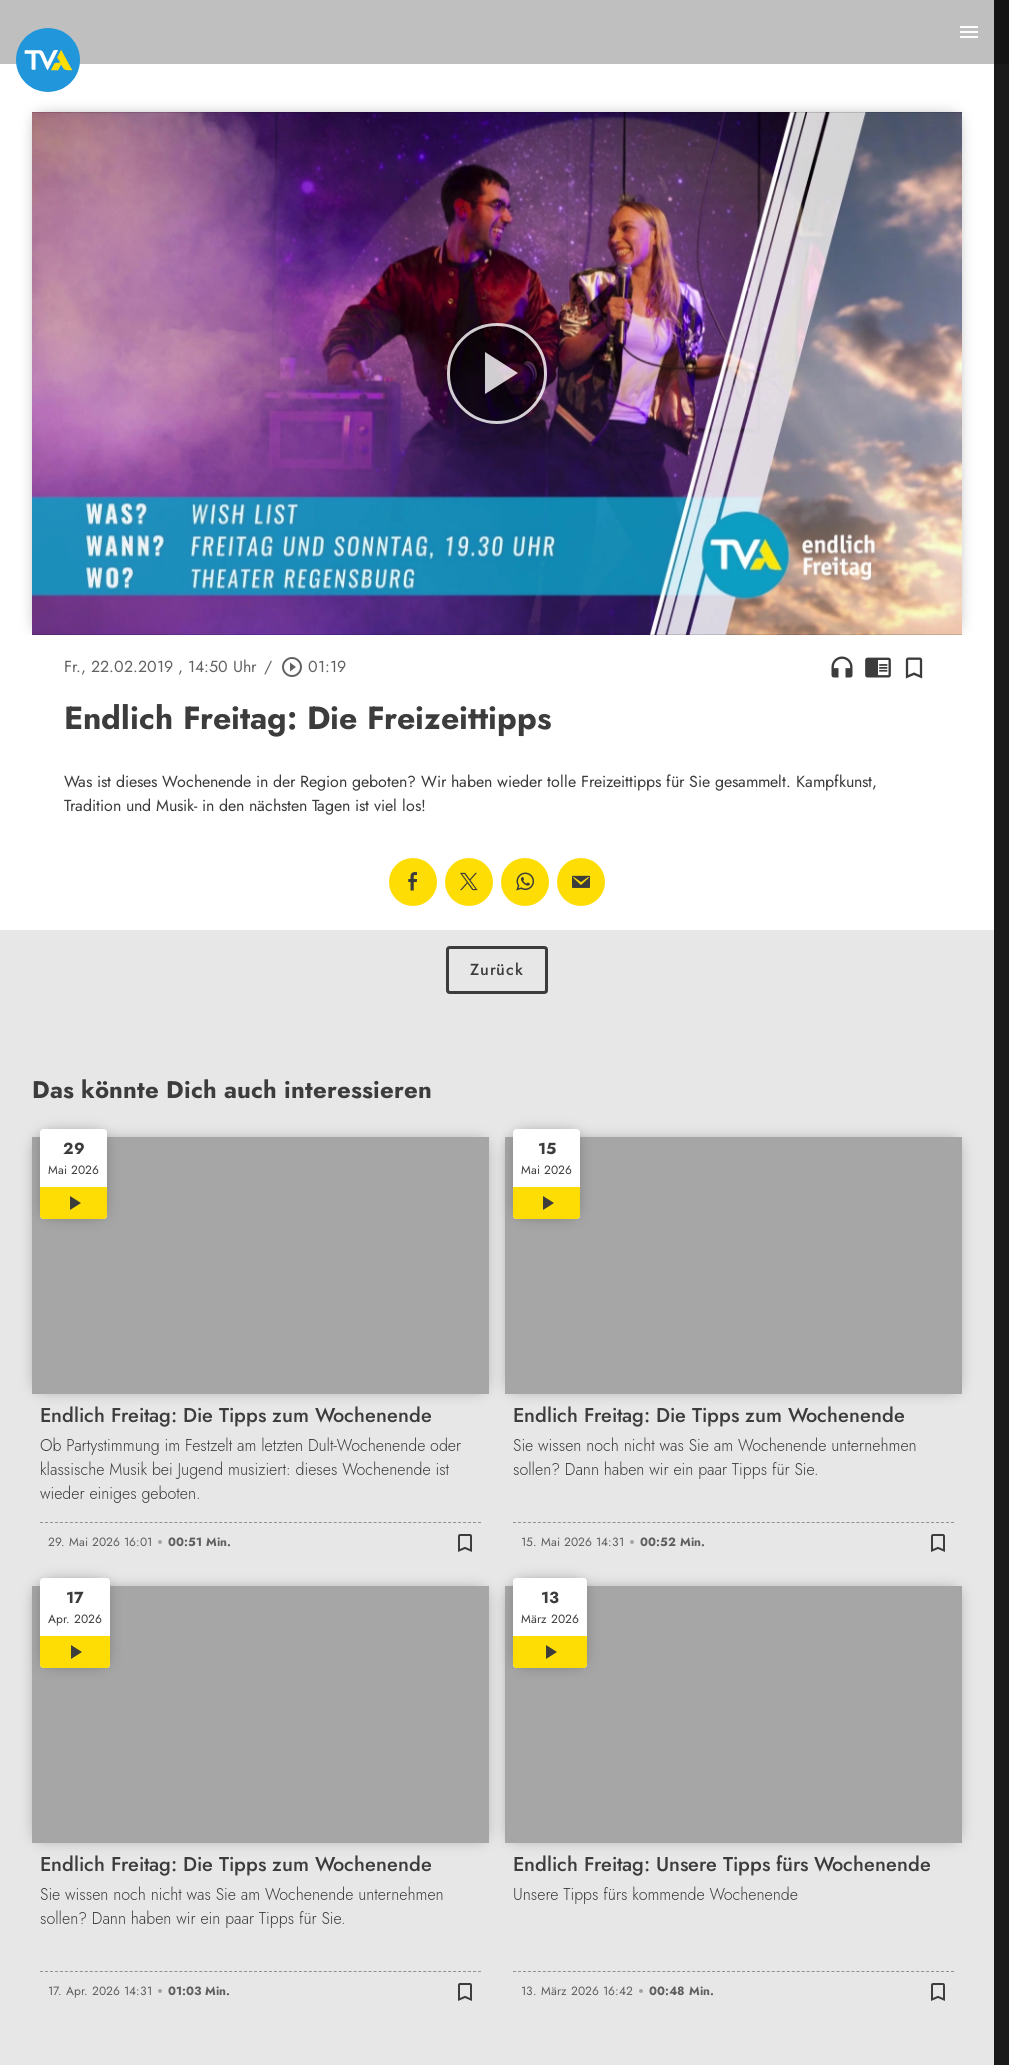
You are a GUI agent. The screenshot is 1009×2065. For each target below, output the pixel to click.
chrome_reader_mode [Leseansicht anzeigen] (878, 667)
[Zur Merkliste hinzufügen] (914, 667)
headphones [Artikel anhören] (842, 667)
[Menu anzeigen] (969, 32)
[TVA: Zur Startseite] (48, 60)
